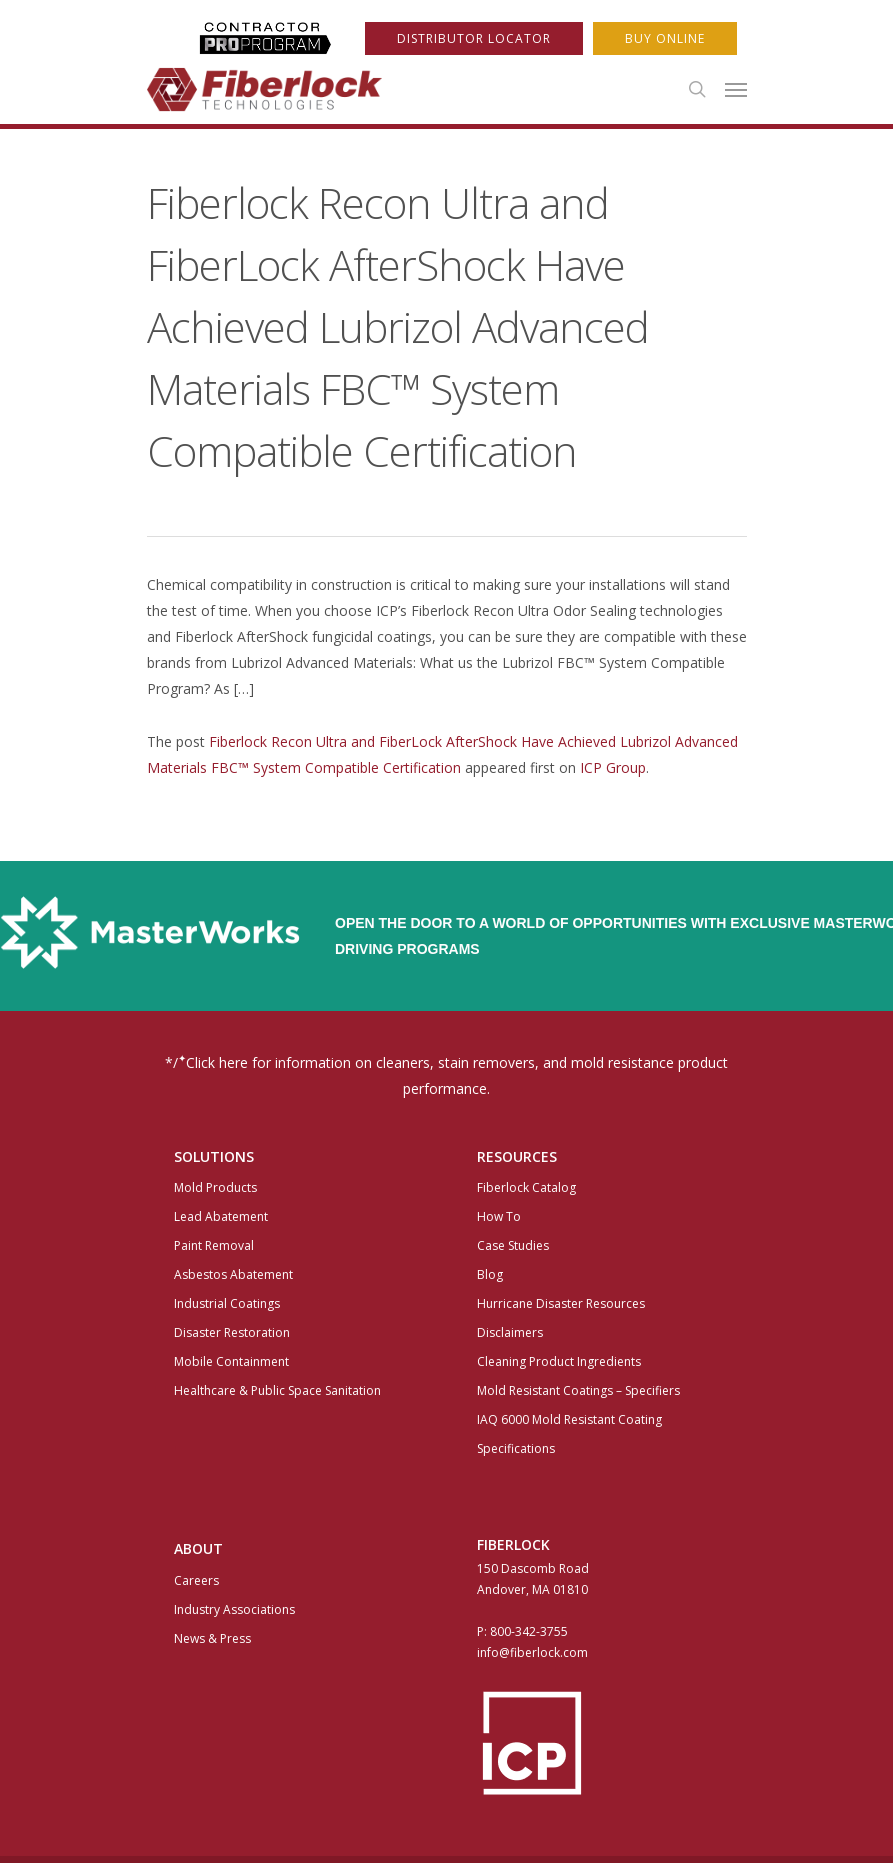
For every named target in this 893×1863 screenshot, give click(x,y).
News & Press (212, 1638)
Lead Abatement (221, 1216)
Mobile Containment (231, 1361)
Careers (196, 1580)
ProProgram (277, 38)
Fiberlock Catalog (526, 1187)
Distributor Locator (474, 38)
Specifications (516, 1448)
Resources (517, 1156)
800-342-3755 (529, 1631)
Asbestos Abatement (233, 1274)
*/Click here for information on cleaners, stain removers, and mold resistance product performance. (446, 1074)
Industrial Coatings (227, 1303)
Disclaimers (510, 1332)
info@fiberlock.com (532, 1652)
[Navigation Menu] (736, 89)
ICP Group (613, 767)
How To (499, 1216)
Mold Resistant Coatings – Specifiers (578, 1390)
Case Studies (513, 1245)
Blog (490, 1274)
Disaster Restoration (232, 1332)
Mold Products (215, 1187)
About (198, 1548)
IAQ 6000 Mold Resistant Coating (569, 1419)
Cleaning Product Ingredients (559, 1361)
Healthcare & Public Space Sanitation (277, 1390)
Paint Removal (214, 1245)
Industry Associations (234, 1609)
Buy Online (665, 38)
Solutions (214, 1156)
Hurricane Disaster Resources (561, 1303)
